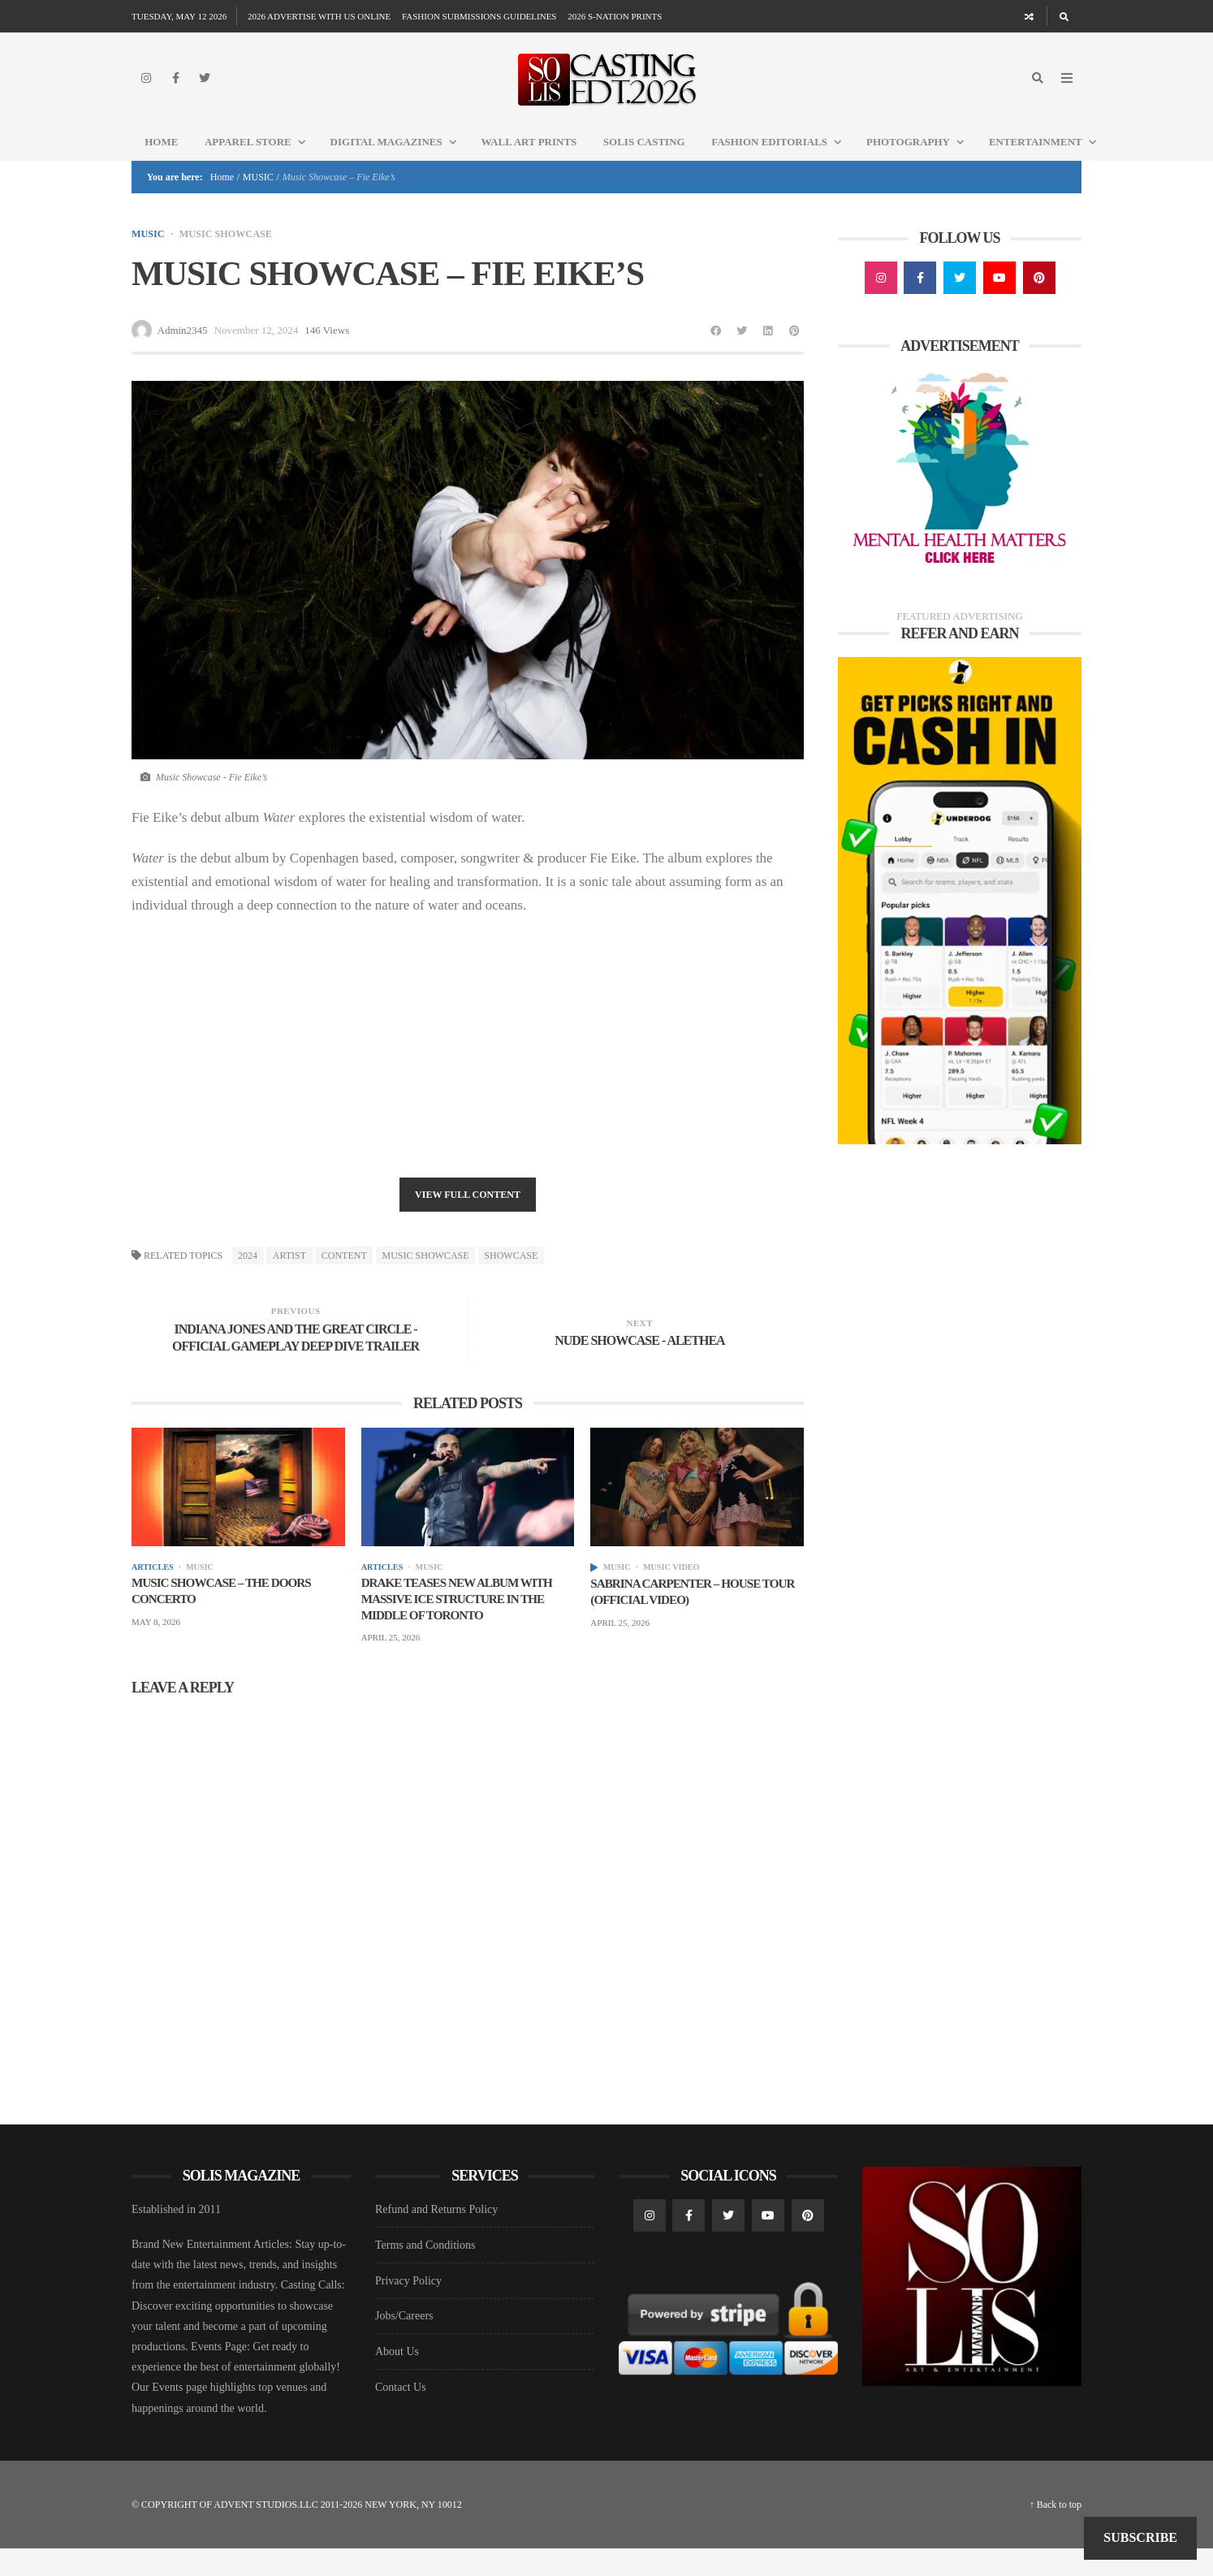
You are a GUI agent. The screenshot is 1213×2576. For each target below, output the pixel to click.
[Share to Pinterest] (794, 354)
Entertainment (1048, 164)
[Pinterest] (1039, 301)
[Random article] (1029, 16)
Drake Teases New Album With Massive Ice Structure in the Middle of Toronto (462, 1625)
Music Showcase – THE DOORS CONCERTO (227, 1616)
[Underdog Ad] (959, 923)
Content (344, 1280)
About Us (397, 2379)
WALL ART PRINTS (529, 164)
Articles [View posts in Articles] (154, 1591)
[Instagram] (146, 89)
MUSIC (258, 199)
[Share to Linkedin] (768, 354)
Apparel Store (261, 164)
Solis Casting (644, 164)
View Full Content (467, 1219)
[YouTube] (999, 301)
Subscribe (1140, 2537)
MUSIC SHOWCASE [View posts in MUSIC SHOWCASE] (232, 257)
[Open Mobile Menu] (1066, 89)
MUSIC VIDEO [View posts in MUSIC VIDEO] (677, 1591)
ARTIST (289, 1280)
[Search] (1064, 16)
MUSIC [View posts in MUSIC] (149, 257)
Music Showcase (425, 1280)
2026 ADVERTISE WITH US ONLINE (319, 16)
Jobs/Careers (404, 2344)
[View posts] (594, 1592)
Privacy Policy (408, 2308)
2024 (247, 1280)
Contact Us (400, 2415)
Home (161, 164)
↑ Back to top (1055, 2532)
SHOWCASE (510, 1280)
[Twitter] (204, 89)
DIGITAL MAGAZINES (399, 164)
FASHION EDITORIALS (782, 164)
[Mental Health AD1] (959, 493)
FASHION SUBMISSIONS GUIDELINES (479, 16)
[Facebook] (175, 89)
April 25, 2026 (391, 1666)
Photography (921, 164)
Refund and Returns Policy (436, 2238)
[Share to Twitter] (742, 354)
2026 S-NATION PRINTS (615, 16)
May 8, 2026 (156, 1648)
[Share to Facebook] (716, 354)
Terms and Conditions (425, 2273)
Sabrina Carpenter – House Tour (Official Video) (680, 1616)
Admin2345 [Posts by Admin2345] (183, 354)
